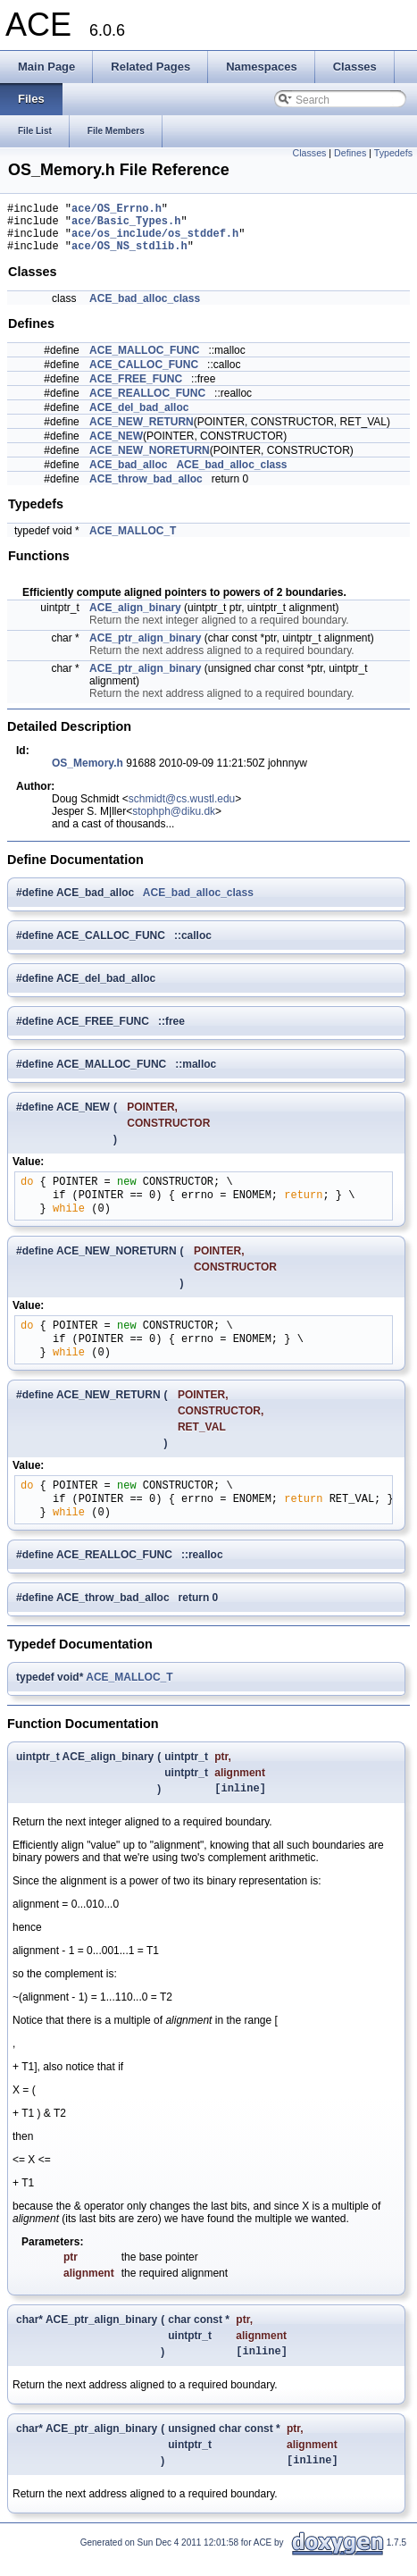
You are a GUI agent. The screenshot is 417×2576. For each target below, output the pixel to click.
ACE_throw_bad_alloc (146, 489)
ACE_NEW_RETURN (141, 432)
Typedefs (393, 152)
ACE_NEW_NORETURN (149, 461)
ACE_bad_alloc (128, 475)
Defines (350, 152)
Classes (310, 152)
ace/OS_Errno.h (116, 210)
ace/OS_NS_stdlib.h (129, 256)
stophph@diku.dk (173, 822)
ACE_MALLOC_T (132, 541)
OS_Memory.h (87, 774)
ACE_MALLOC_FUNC (144, 361)
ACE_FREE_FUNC (135, 389)
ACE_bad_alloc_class (144, 309)
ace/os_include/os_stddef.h (154, 240)
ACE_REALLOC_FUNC (147, 404)
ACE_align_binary (135, 618)
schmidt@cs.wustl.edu (182, 809)
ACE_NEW (116, 447)
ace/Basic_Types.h (125, 225)
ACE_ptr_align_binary (145, 648)
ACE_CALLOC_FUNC (143, 375)
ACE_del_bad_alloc (138, 418)
